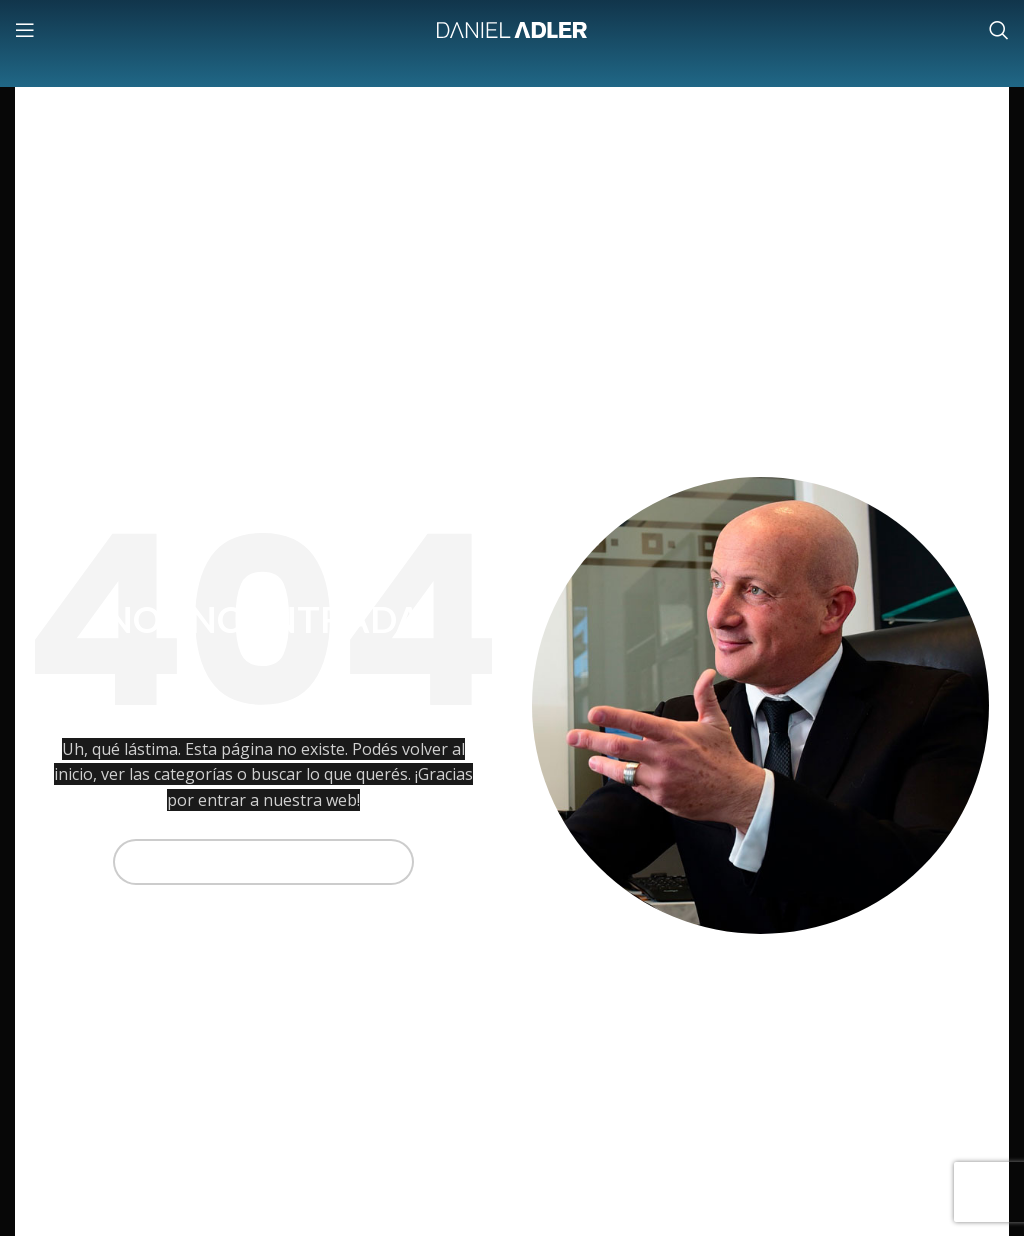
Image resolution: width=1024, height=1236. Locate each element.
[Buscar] (999, 30)
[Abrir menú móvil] (25, 30)
